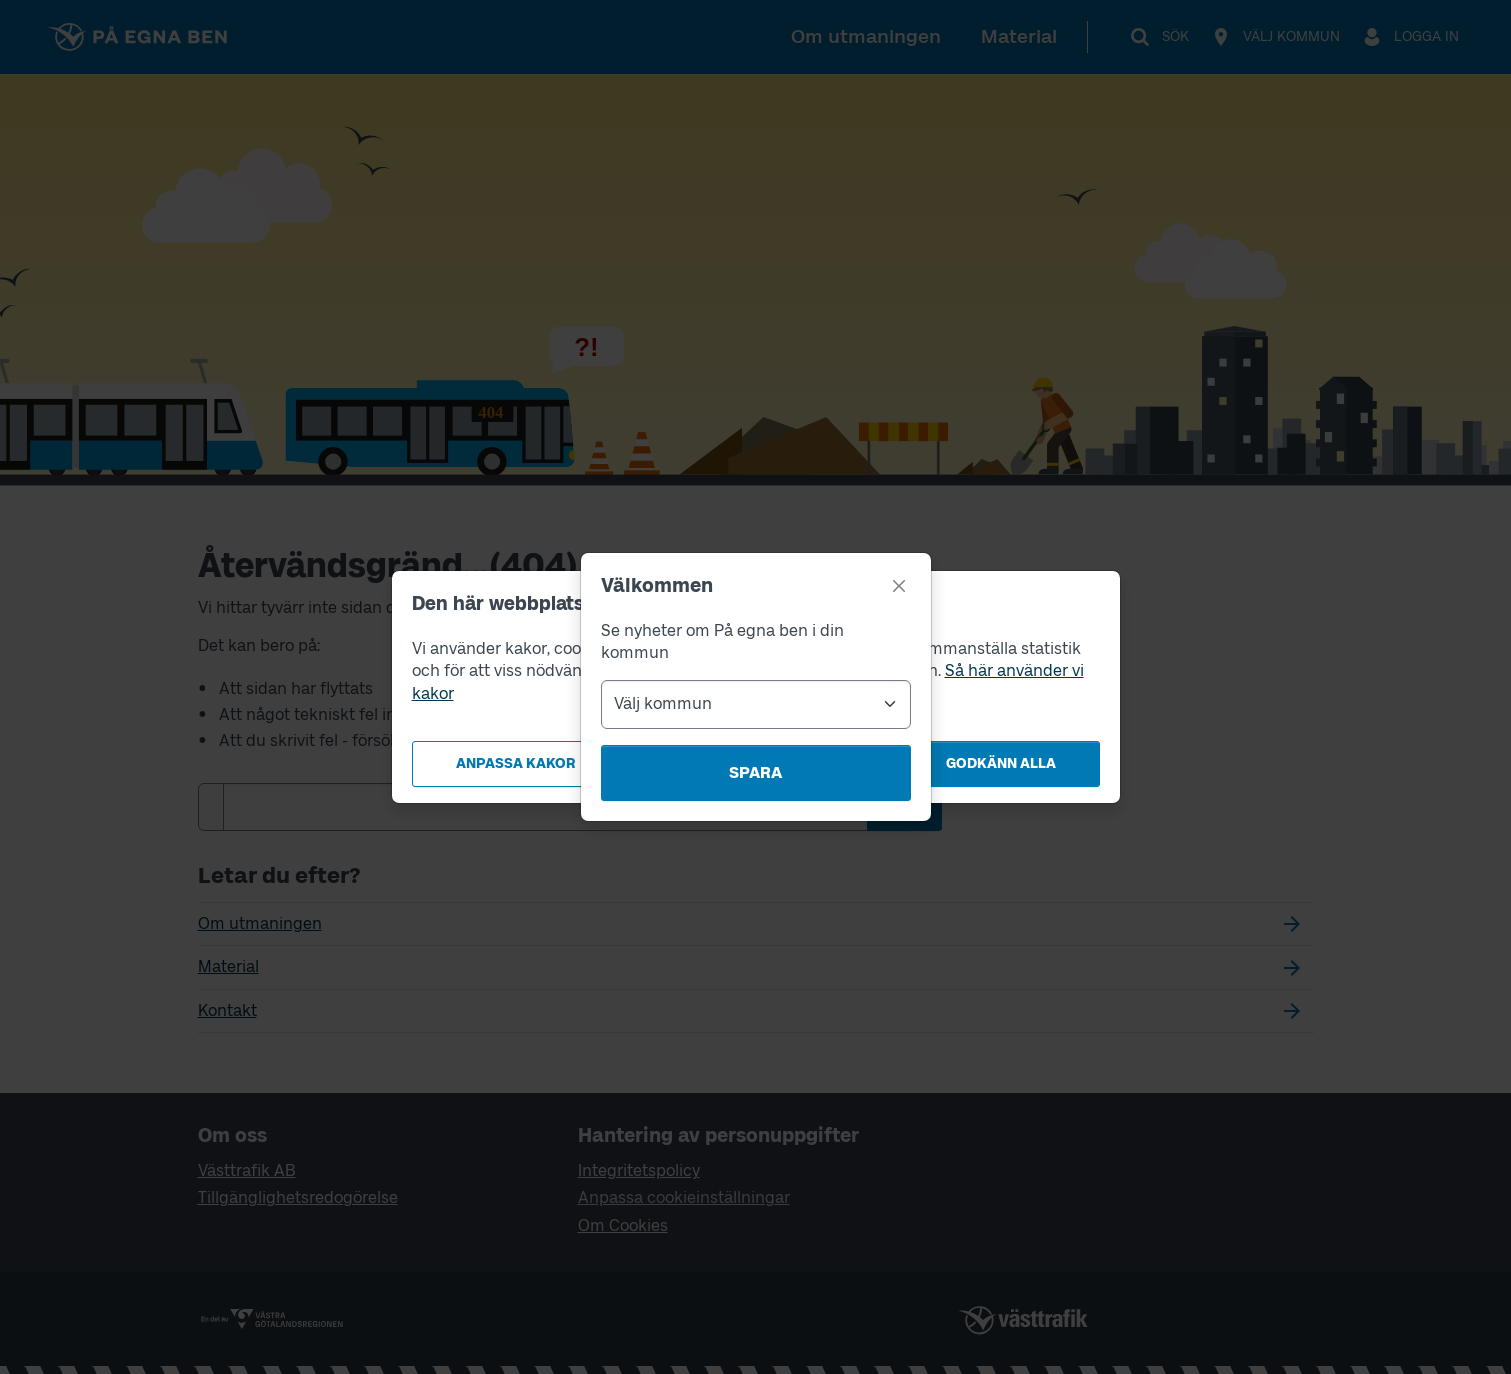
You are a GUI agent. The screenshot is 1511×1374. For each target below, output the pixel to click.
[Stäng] (899, 586)
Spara (755, 772)
